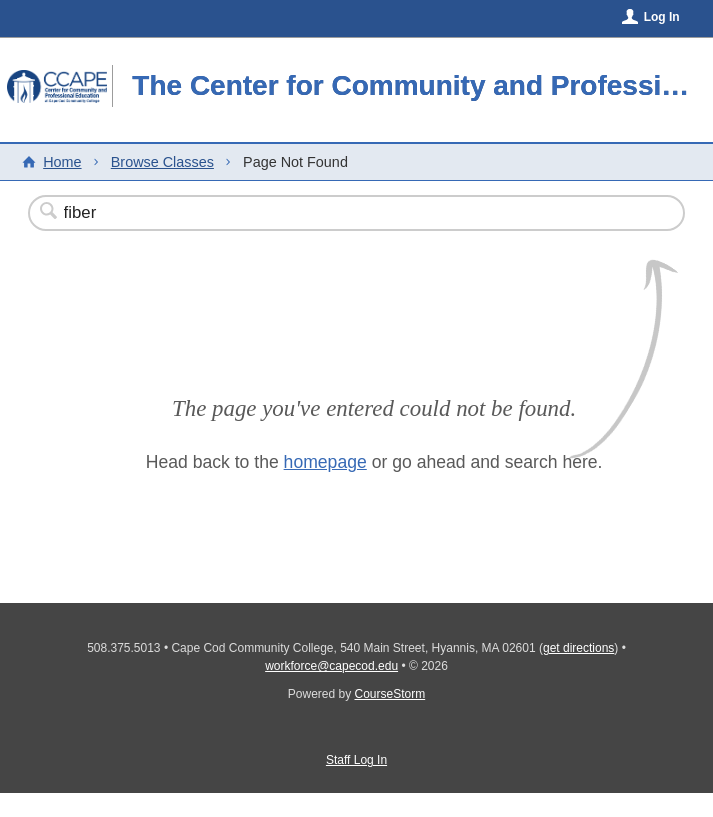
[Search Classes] (307, 213)
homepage (325, 462)
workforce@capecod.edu (331, 666)
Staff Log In (356, 760)
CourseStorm (390, 694)
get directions (578, 648)
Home (62, 162)
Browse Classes (162, 162)
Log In (662, 17)
